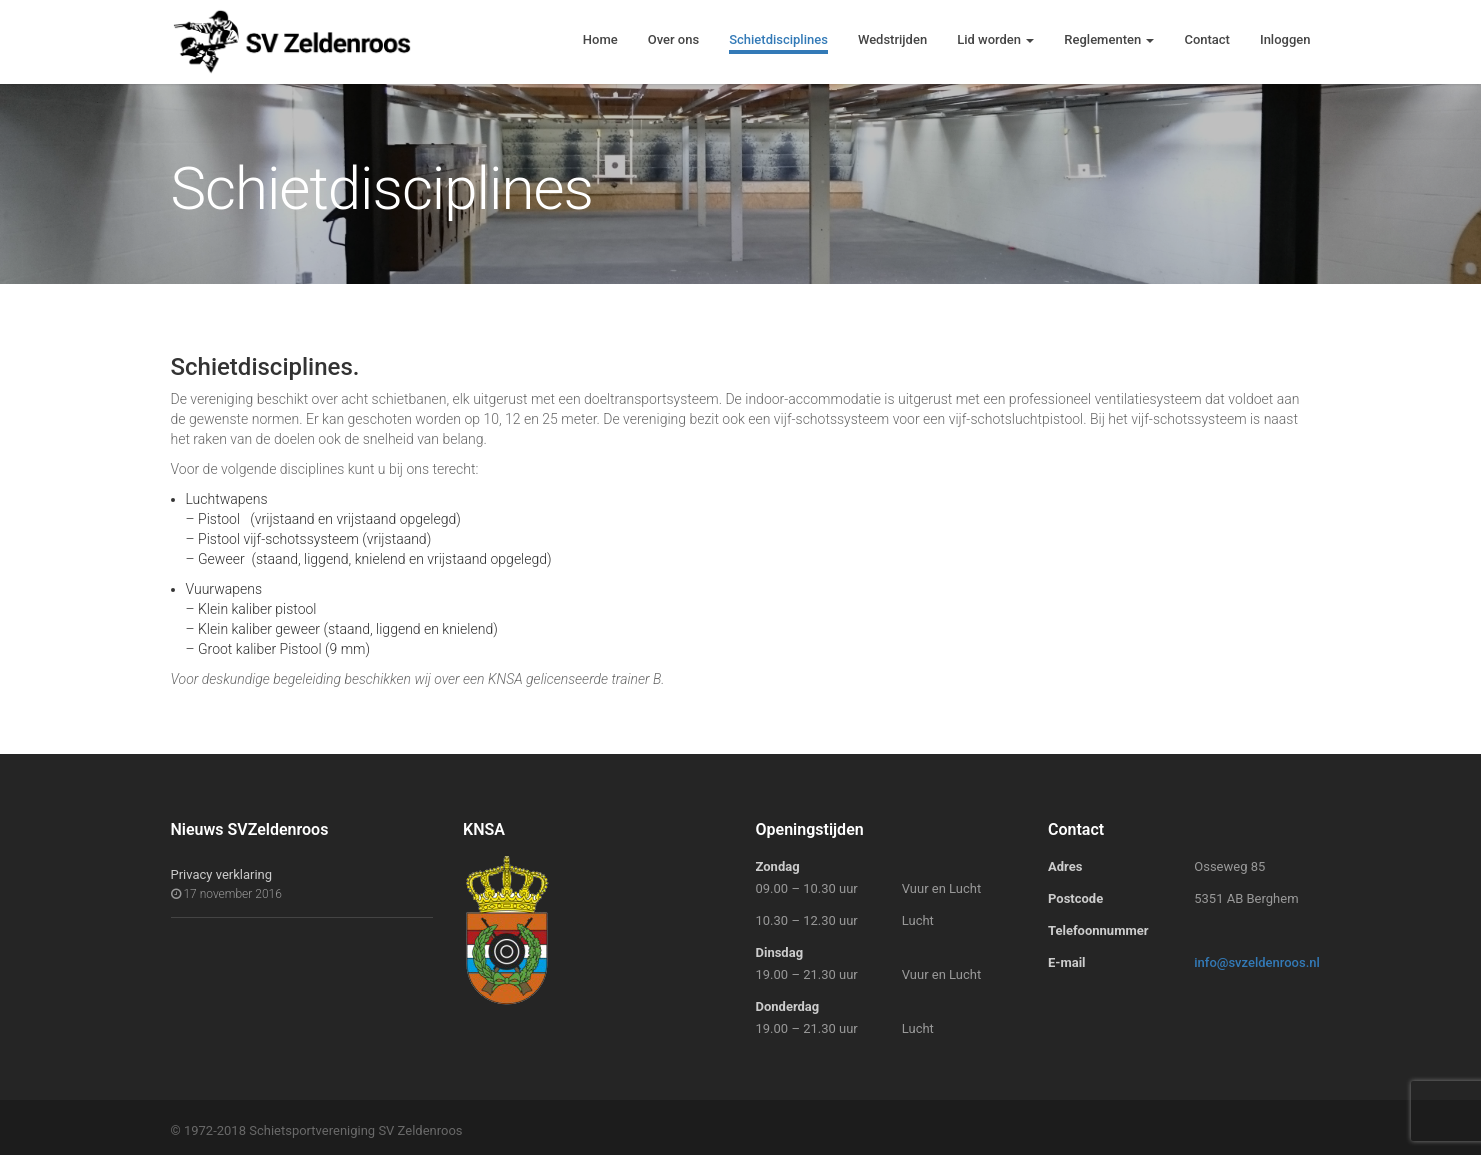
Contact (1207, 39)
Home (600, 39)
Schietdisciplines (778, 39)
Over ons (673, 39)
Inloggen (1285, 39)
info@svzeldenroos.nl (1257, 962)
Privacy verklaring (222, 874)
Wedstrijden (892, 39)
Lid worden (995, 39)
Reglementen (1109, 39)
